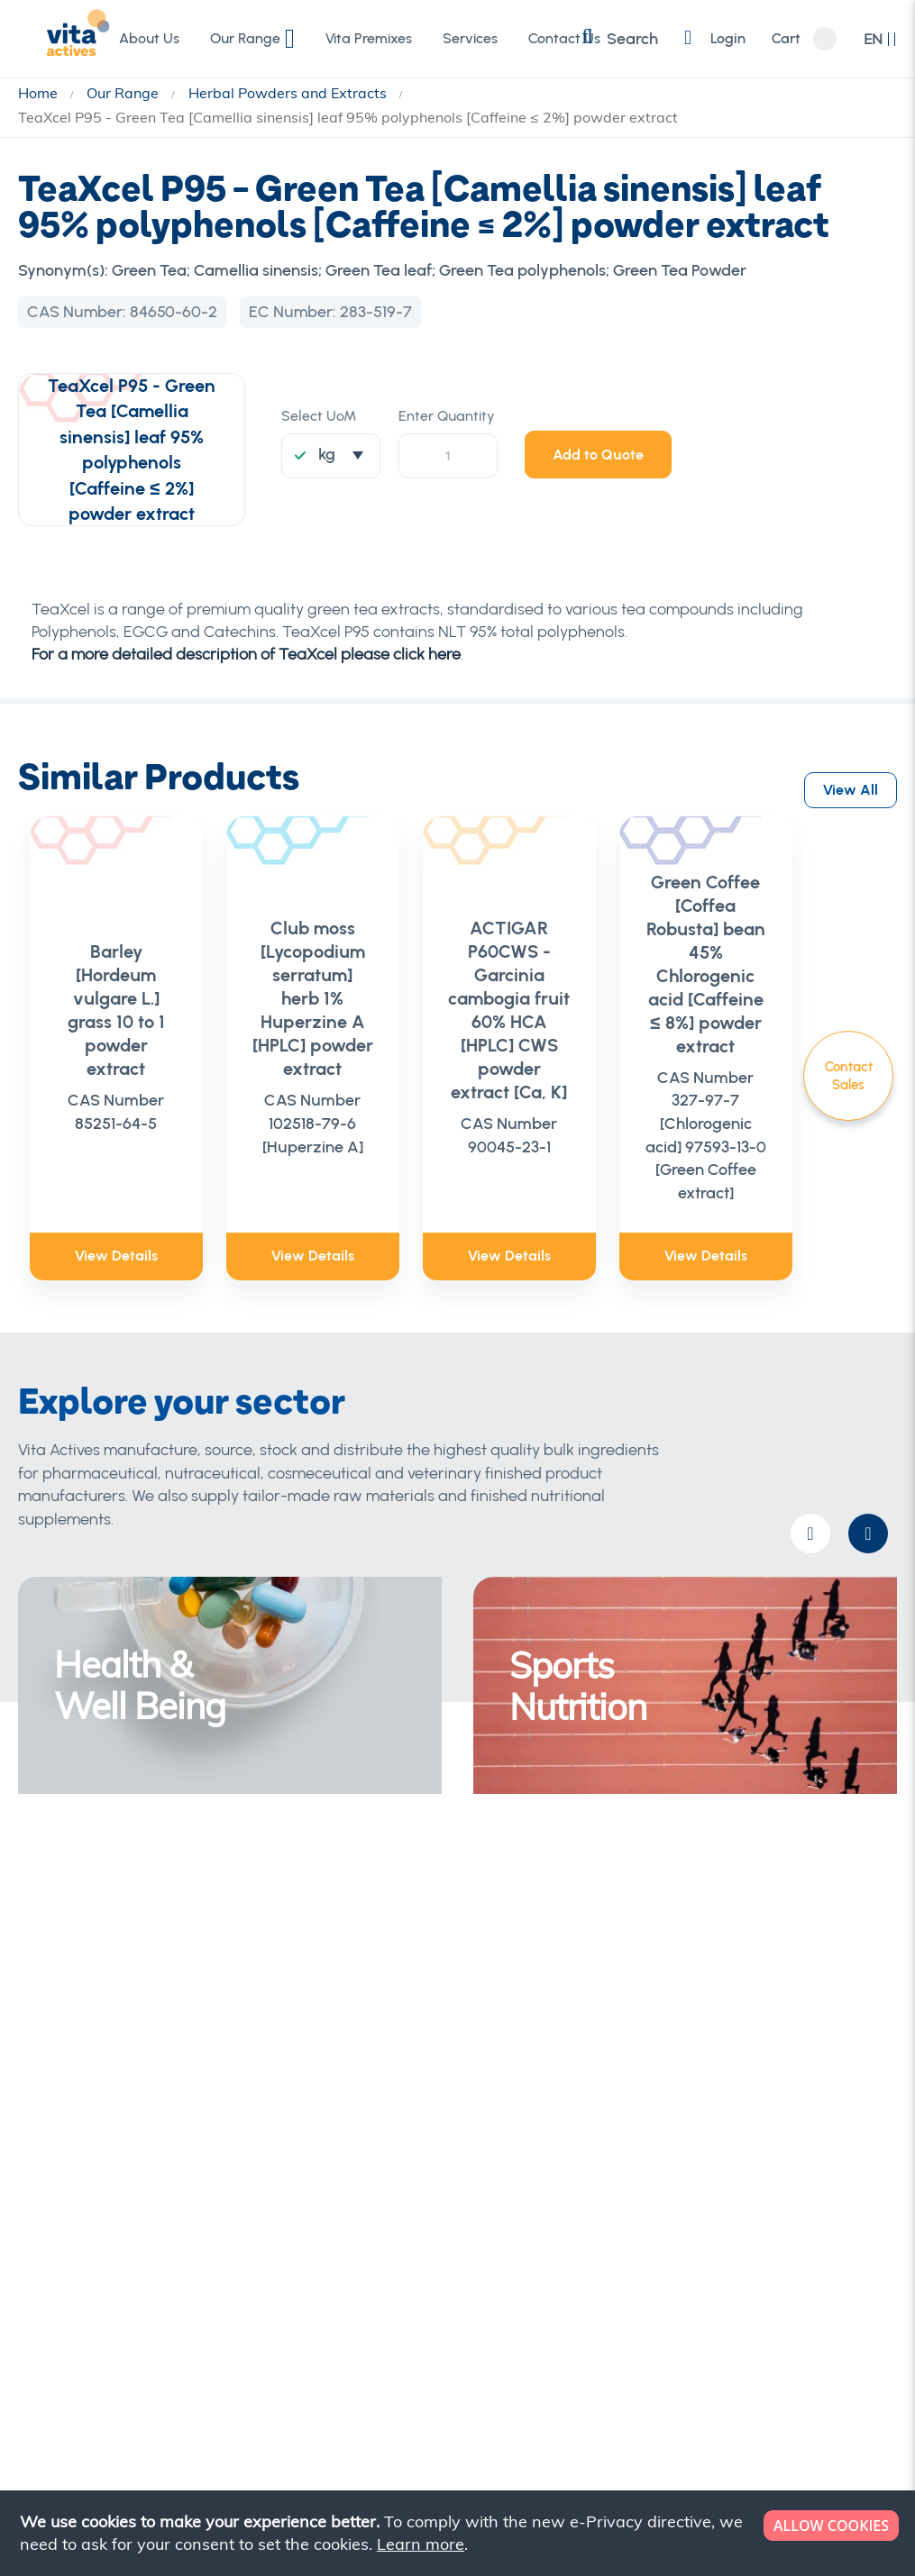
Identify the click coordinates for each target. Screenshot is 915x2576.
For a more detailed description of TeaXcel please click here (246, 654)
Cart (785, 39)
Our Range (124, 93)
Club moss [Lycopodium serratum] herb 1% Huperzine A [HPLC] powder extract (345, 965)
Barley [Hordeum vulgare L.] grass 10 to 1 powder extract (121, 976)
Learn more (420, 2544)
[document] (459, 2533)
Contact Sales (849, 1076)
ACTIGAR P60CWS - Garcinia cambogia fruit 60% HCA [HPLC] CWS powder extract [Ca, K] (569, 976)
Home (39, 93)
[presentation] (868, 1466)
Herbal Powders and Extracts (289, 93)
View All (850, 774)
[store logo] (58, 37)
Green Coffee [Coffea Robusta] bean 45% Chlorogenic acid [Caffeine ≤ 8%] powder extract (794, 941)
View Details (121, 1186)
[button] (880, 39)
